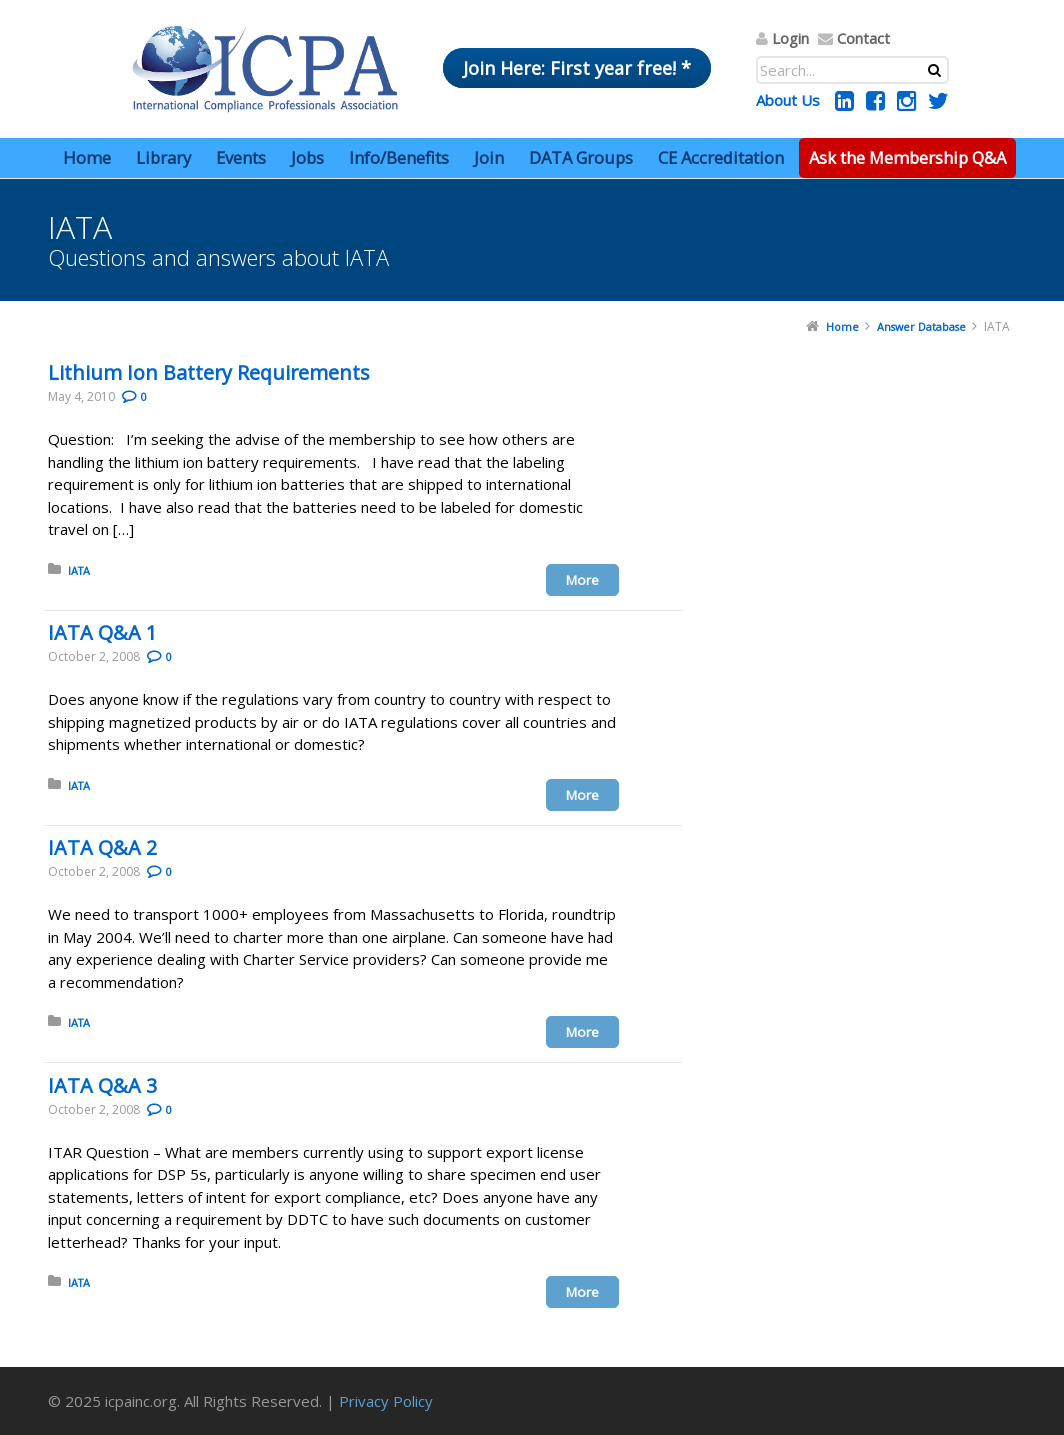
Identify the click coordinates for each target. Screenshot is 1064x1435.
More (582, 580)
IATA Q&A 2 (102, 847)
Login (790, 38)
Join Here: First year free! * (577, 68)
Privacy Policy (386, 1401)
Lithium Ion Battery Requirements (209, 372)
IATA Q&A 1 (102, 632)
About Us (788, 100)
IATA (79, 570)
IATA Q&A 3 (102, 1085)
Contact (863, 38)
